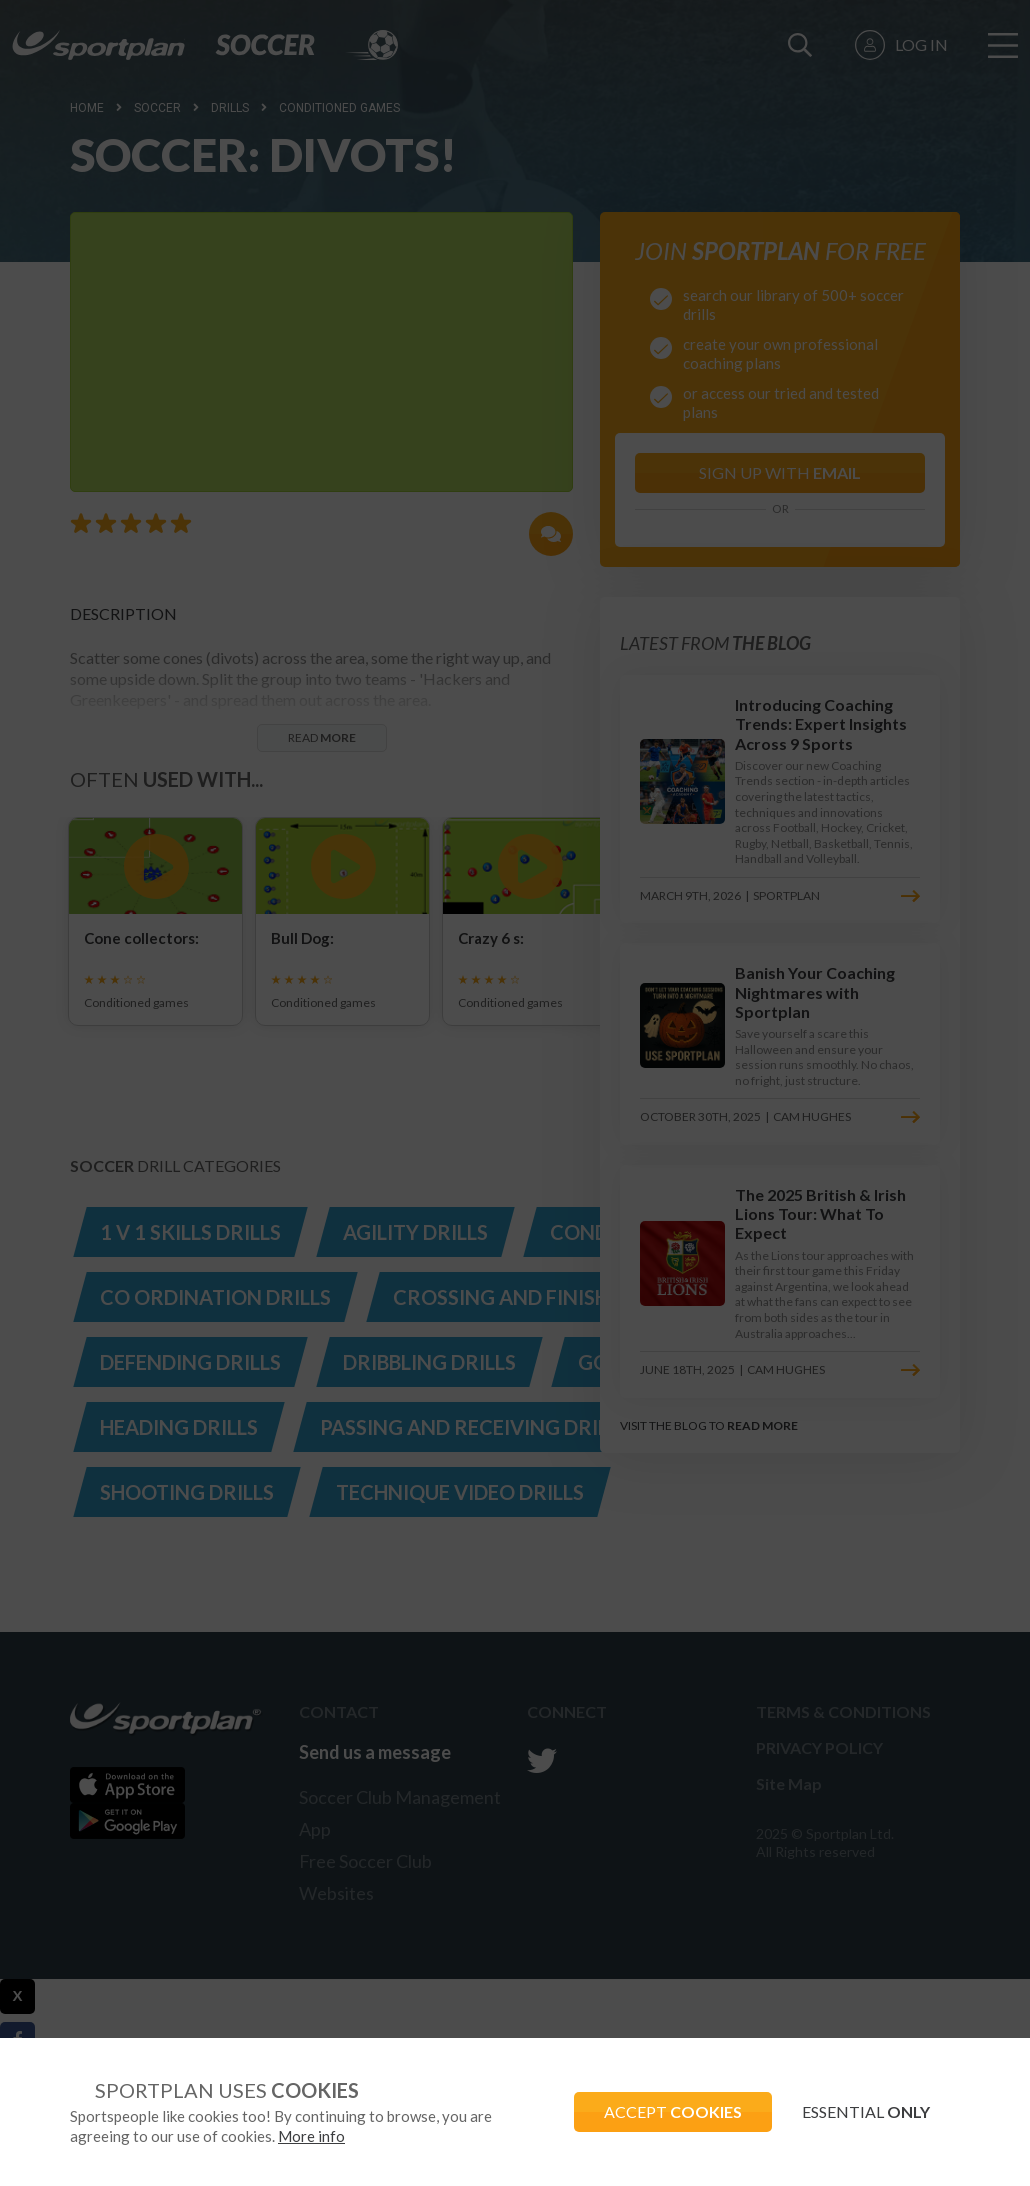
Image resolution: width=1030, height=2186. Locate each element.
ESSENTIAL (866, 2111)
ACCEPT (673, 2111)
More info (311, 2136)
